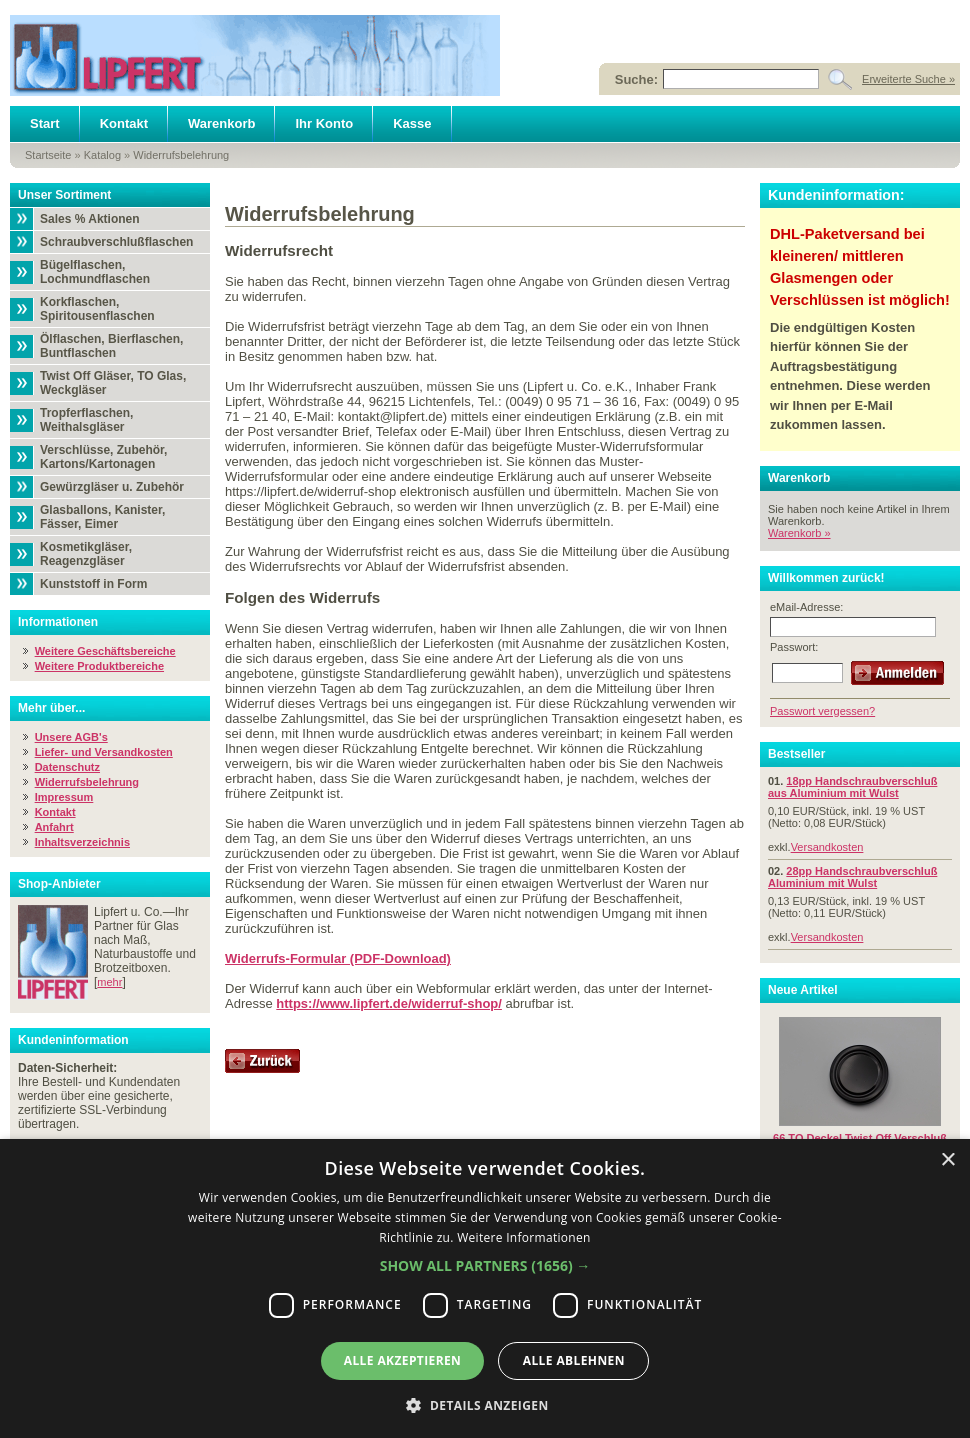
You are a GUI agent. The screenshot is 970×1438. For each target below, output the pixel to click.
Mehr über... (51, 708)
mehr (109, 982)
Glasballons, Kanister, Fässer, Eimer (102, 517)
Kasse (412, 123)
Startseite (48, 155)
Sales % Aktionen (90, 219)
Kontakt (124, 123)
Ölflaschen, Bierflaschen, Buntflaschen (111, 346)
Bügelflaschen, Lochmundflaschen (95, 272)
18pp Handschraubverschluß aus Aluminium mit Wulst (852, 787)
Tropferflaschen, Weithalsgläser (86, 420)
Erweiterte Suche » (908, 79)
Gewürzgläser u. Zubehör (112, 487)
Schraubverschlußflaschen (116, 242)
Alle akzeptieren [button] (403, 1360)
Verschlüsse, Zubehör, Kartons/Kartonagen (103, 457)
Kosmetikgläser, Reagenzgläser (86, 554)
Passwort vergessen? (822, 711)
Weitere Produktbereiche (99, 666)
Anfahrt (54, 827)
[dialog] (485, 1288)
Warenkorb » (799, 533)
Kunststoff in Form (93, 584)
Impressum (64, 797)
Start (45, 123)
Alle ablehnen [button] (574, 1360)
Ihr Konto (324, 123)
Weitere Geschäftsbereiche (105, 651)
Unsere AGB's (71, 737)
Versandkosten (827, 847)
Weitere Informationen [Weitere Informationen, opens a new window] (524, 1237)
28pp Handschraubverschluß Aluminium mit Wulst (852, 877)
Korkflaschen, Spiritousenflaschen (97, 309)
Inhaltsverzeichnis (82, 842)
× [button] (947, 1160)
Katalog (102, 155)
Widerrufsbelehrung (181, 155)
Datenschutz (67, 767)
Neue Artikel (803, 990)
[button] (485, 1265)
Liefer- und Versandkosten (104, 752)
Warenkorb (221, 123)
